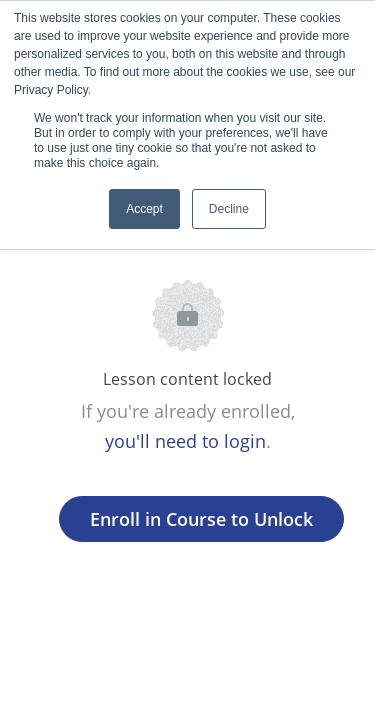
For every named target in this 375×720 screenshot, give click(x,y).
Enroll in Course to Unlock (201, 519)
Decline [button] (229, 209)
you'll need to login (185, 441)
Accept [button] (144, 209)
